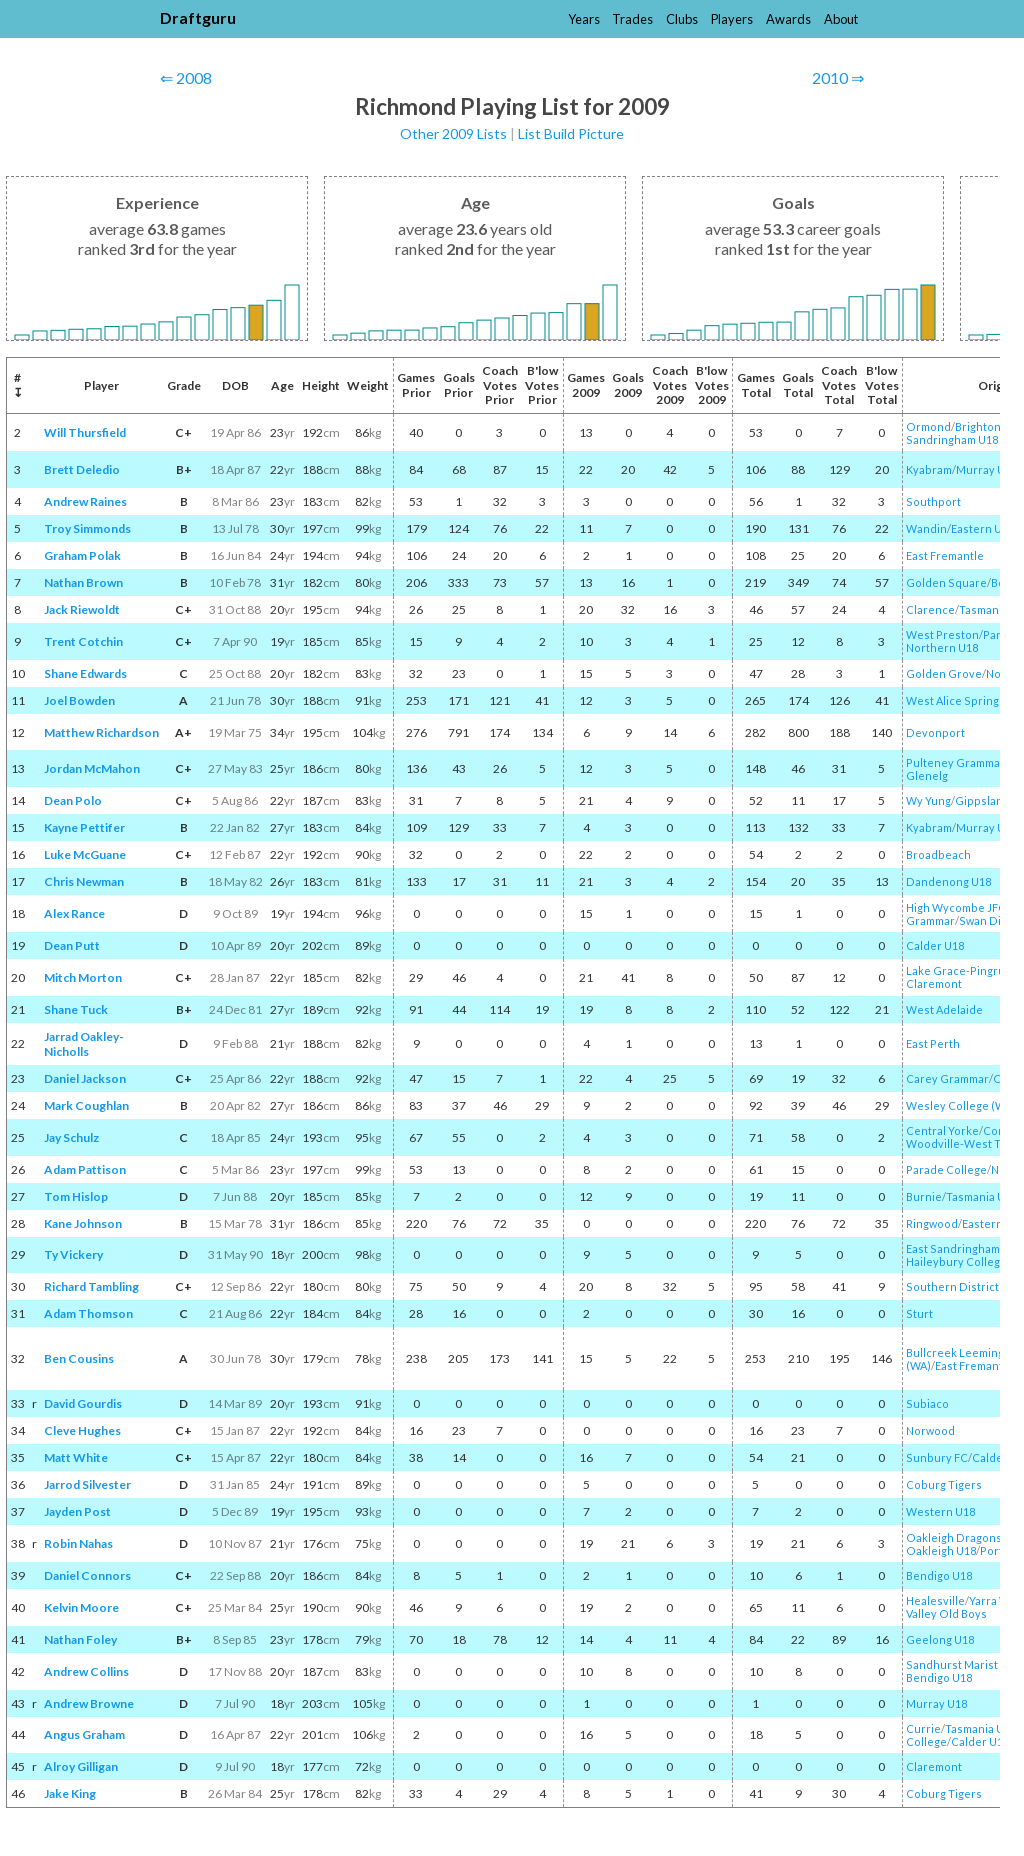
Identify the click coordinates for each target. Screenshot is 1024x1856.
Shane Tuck (76, 1009)
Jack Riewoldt (82, 609)
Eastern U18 (982, 528)
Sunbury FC (937, 1457)
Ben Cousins (79, 1358)
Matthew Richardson (101, 732)
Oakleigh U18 (941, 1550)
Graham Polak (82, 555)
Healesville (935, 1600)
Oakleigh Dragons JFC (964, 1537)
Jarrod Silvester (87, 1484)
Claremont (934, 983)
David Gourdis (83, 1403)
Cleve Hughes (82, 1430)
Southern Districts (955, 1286)
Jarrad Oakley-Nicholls (84, 1044)
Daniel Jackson (85, 1078)
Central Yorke (942, 1130)
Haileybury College (956, 1261)
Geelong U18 (940, 1639)
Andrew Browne (89, 1703)
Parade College (946, 1169)
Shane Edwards (85, 673)
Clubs (682, 19)
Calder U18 (935, 945)
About (841, 19)
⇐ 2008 (186, 77)
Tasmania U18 (981, 1196)
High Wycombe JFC (956, 907)
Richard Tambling (91, 1286)
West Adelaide (944, 1009)
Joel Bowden (79, 700)
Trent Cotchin (83, 641)
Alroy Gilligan (81, 1766)
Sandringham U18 (952, 439)
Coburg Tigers (944, 1484)
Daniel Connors (87, 1575)
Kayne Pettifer (84, 827)
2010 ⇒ (838, 77)
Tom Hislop (76, 1196)
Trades (632, 19)
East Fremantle (945, 555)
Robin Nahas (78, 1543)
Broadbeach (938, 854)
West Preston (942, 634)
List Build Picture (571, 133)
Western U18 (940, 1511)
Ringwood (932, 1223)
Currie (923, 1728)
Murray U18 (986, 469)
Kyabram (929, 469)
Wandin (926, 528)
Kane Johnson (83, 1223)
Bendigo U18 (939, 1575)
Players (732, 19)
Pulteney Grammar (955, 762)
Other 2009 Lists (453, 133)
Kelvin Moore (81, 1607)
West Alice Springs (955, 700)
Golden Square (946, 582)
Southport (933, 501)
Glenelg (927, 775)
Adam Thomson (88, 1313)
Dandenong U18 (948, 881)
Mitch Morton (83, 977)
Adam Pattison (85, 1169)
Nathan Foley (80, 1639)
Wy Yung (928, 800)
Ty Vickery (73, 1254)
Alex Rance (74, 913)
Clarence (930, 609)
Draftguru (198, 17)
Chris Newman (84, 881)
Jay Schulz (71, 1137)
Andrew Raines (85, 501)
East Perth (933, 1043)
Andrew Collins (86, 1671)
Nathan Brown (83, 582)
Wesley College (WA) (961, 1105)
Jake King (70, 1793)
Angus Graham (84, 1734)
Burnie (924, 1196)
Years (584, 19)
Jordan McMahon (92, 768)
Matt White (76, 1457)
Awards (788, 19)
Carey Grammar (947, 1078)
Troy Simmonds (87, 528)
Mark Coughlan (86, 1105)
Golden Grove (944, 673)
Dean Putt (72, 945)
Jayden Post (77, 1511)
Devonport (935, 732)
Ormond (928, 426)
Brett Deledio (82, 469)
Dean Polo (73, 800)
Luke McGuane (85, 854)
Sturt (919, 1313)
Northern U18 (942, 647)
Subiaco (927, 1403)
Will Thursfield (85, 432)
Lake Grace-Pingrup (959, 970)
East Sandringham (953, 1248)
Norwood (930, 1430)
